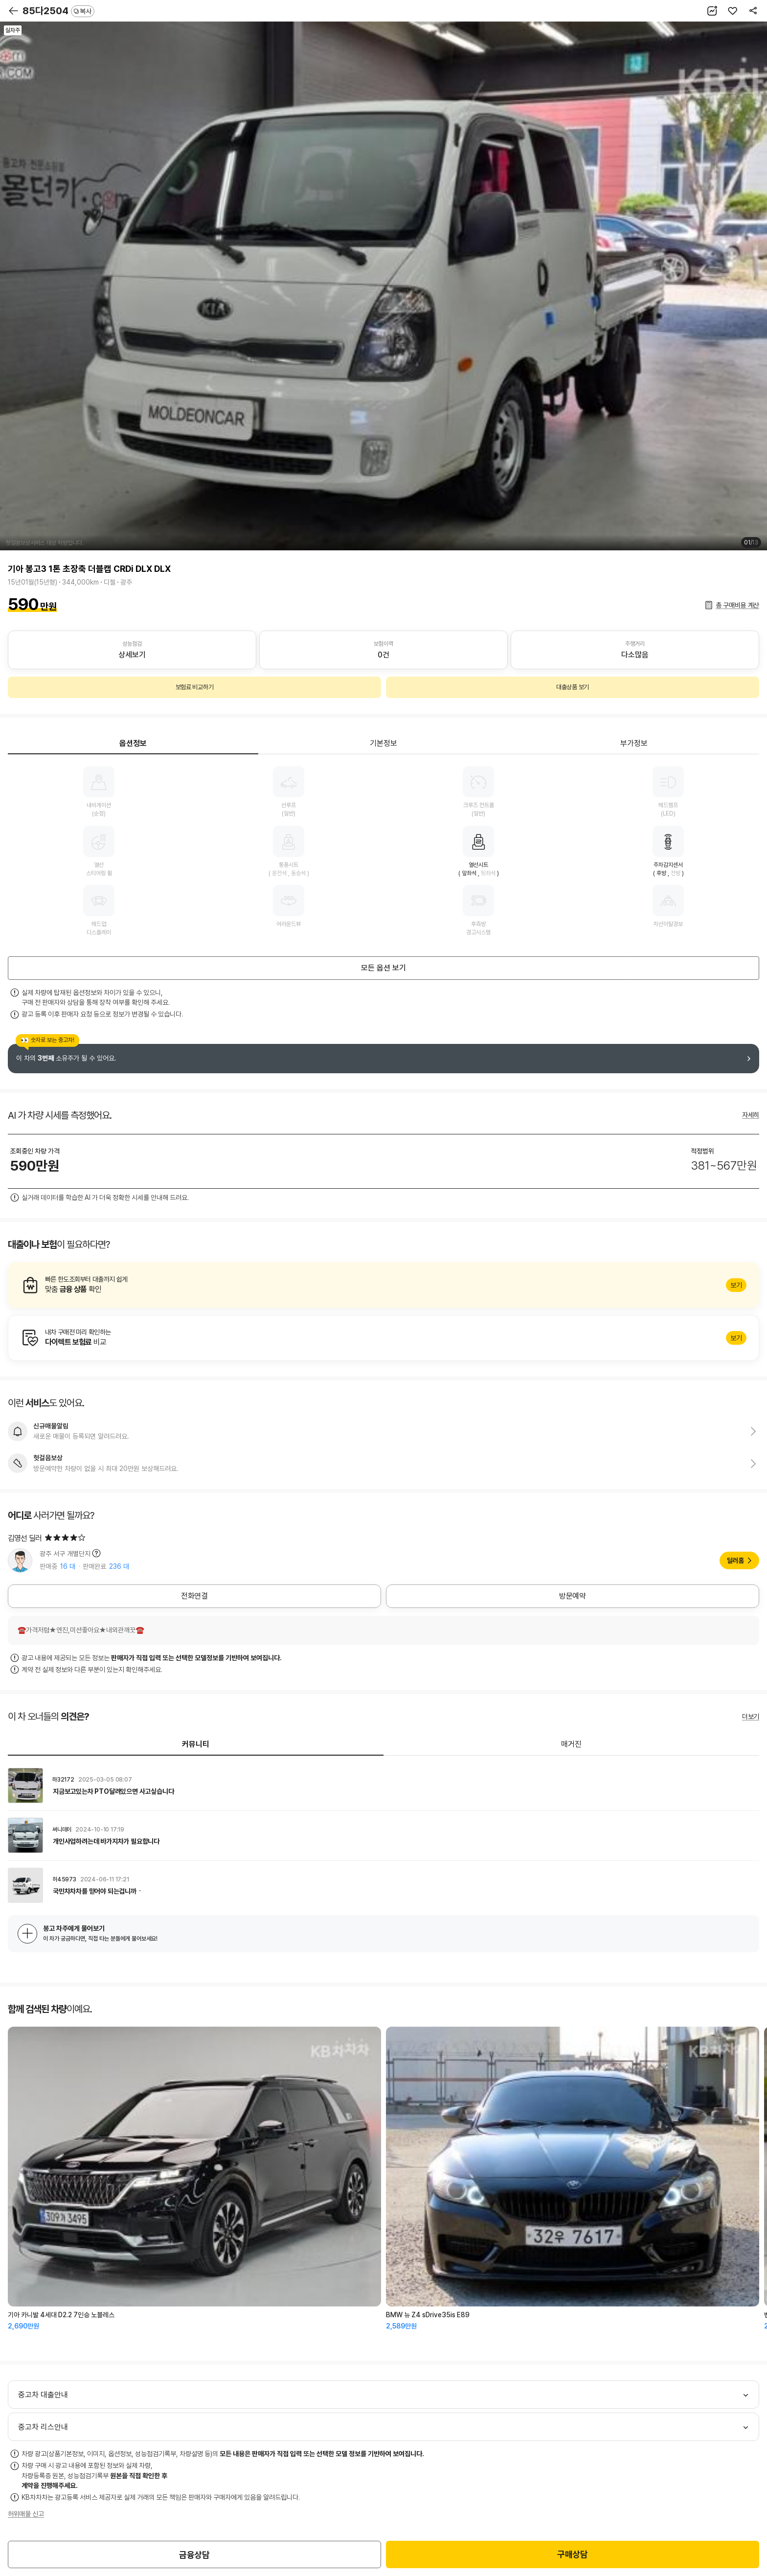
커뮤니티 (195, 1744)
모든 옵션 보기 (383, 967)
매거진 (571, 1744)
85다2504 (58, 11)
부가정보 (634, 743)
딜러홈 (735, 1560)
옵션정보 (133, 743)
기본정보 (383, 743)
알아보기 (383, 1285)
